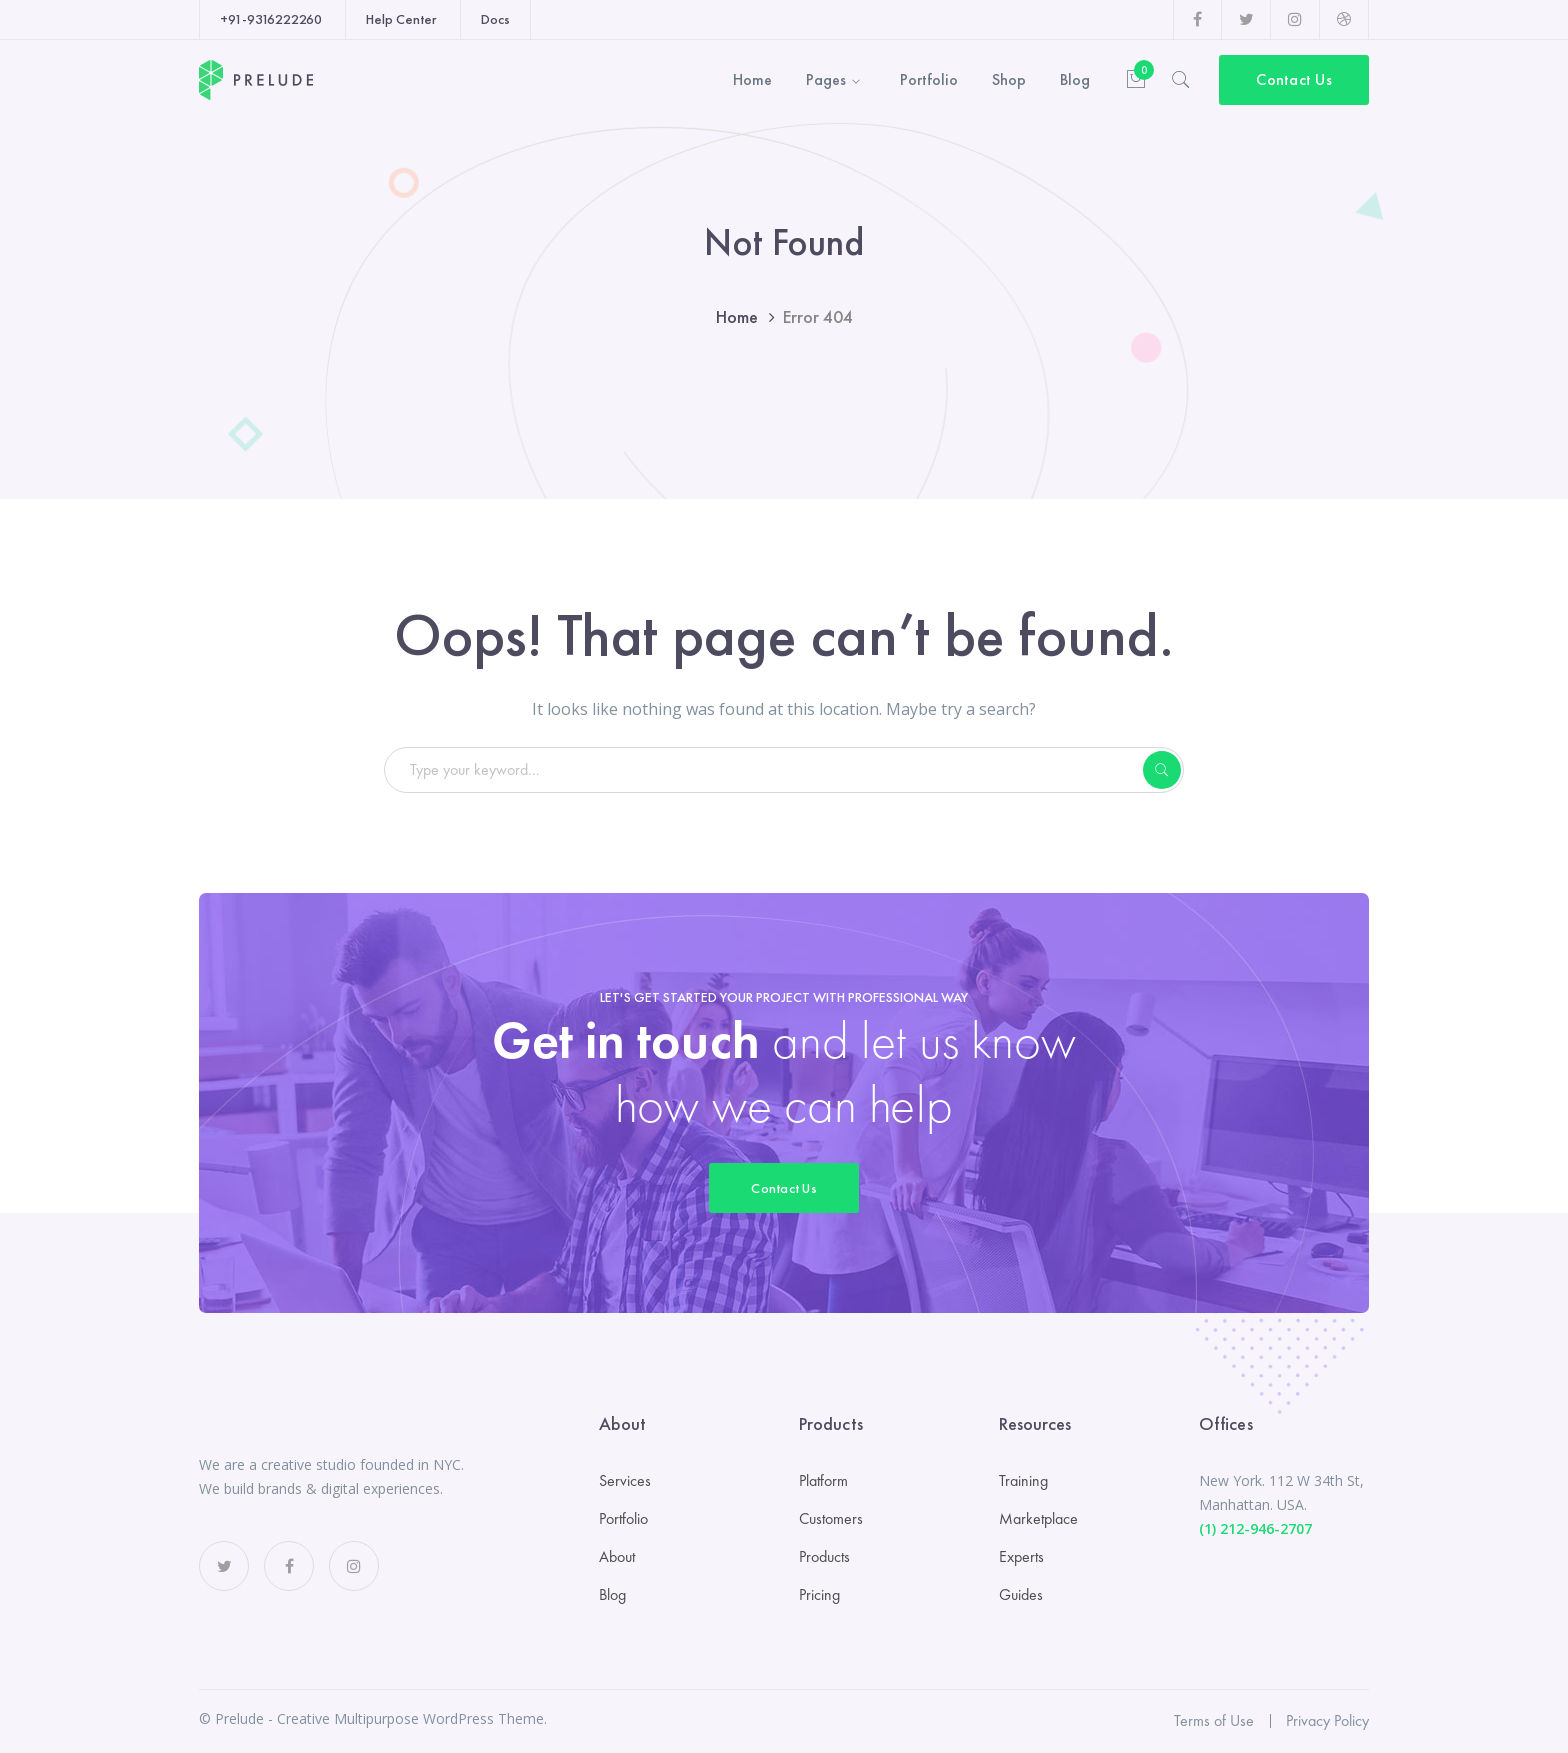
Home (737, 316)
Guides (1021, 1594)
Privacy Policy (1327, 1720)
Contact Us (1294, 79)
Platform (823, 1480)
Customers (831, 1518)
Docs (495, 19)
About (617, 1556)
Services (625, 1480)
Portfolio (623, 1518)
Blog (612, 1594)
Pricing (819, 1594)
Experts (1021, 1556)
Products (824, 1556)
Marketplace (1038, 1518)
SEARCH (1162, 770)
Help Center (401, 19)
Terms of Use (1214, 1720)
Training (1023, 1480)
